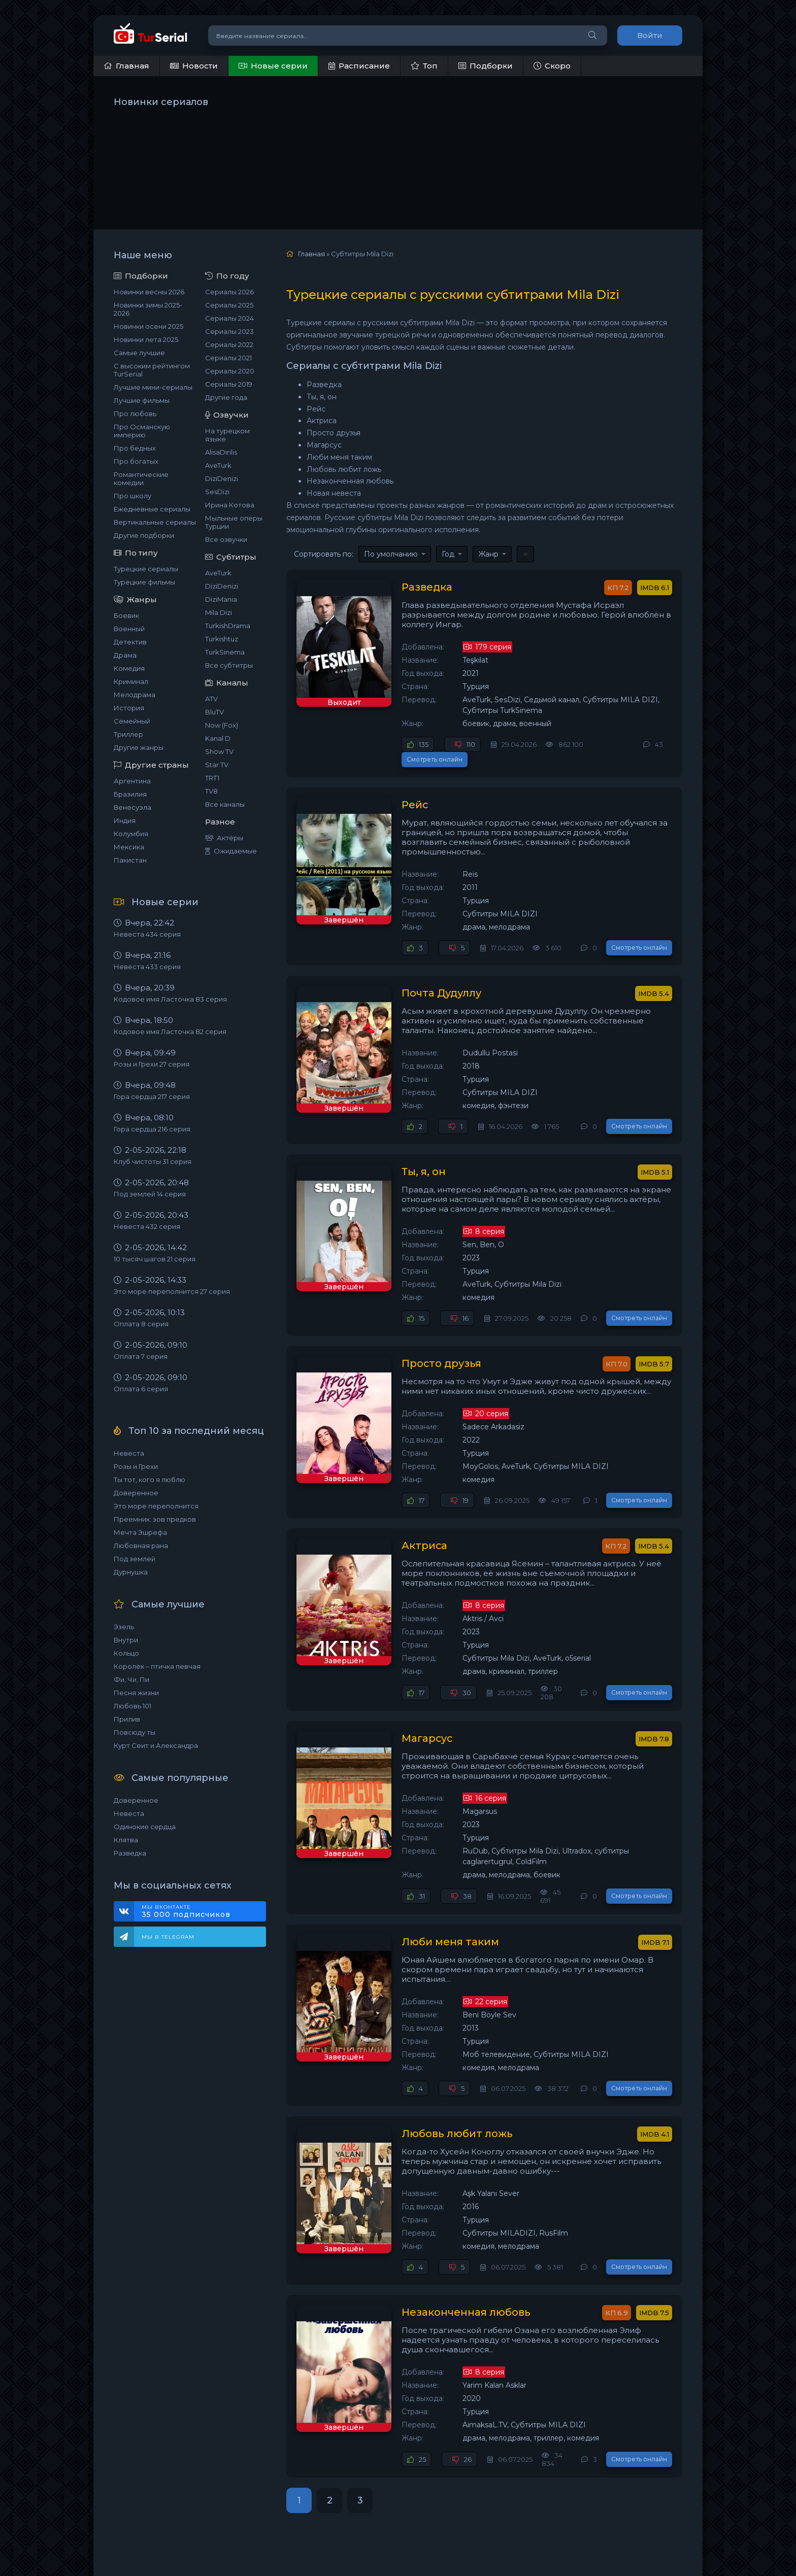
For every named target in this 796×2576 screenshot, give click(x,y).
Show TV (219, 751)
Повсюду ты (134, 1732)
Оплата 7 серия (141, 1356)
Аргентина (132, 781)
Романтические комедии (141, 478)
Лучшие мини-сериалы (153, 387)
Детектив (130, 642)
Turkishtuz (221, 639)
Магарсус (419, 1704)
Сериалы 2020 (229, 371)
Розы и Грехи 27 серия (151, 1064)
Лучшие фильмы (142, 400)
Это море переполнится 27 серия (172, 1291)
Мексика (129, 847)
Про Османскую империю (142, 431)
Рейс (406, 781)
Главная (126, 66)
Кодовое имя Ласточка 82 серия (170, 1031)
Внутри (126, 1640)
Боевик (126, 615)
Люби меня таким (441, 1907)
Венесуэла (132, 807)
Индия (125, 820)
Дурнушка (131, 1572)
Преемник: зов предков (155, 1519)
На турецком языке (227, 435)
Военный (129, 629)
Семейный (132, 721)
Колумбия (131, 834)
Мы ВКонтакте (199, 1911)
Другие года (226, 397)
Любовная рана (141, 1545)
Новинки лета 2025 (146, 339)
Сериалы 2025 (229, 305)
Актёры (224, 838)
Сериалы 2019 (228, 384)
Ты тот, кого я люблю (149, 1479)
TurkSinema (225, 652)
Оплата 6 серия (141, 1389)
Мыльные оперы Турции (233, 522)
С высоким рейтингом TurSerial (152, 370)
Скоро (552, 66)
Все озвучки (226, 539)
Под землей (134, 1559)
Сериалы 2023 (229, 331)
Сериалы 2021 (228, 358)
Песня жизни (136, 1693)
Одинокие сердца (145, 1827)
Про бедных (135, 448)
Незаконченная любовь (457, 2277)
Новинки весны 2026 (149, 292)
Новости (194, 66)
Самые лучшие (139, 353)
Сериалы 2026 (229, 292)
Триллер (128, 734)
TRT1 (212, 778)
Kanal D (217, 738)
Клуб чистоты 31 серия (152, 1161)
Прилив (127, 1719)
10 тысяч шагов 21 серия (154, 1259)
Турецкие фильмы (144, 582)
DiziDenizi (221, 478)
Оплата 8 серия (141, 1324)
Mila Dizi (218, 612)
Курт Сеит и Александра (156, 1745)
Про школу (132, 496)
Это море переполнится (156, 1506)
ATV (211, 699)
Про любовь (135, 413)
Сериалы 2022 (229, 344)
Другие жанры (138, 747)
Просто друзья (433, 1330)
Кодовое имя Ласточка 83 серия (170, 999)
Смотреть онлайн (639, 735)
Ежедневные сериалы (152, 509)
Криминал (131, 681)
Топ (424, 66)
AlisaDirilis (221, 452)
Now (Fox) (221, 725)
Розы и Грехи (136, 1466)
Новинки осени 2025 (148, 326)
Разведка (130, 1853)
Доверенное (136, 1493)
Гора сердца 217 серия (152, 1096)
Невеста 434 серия (147, 934)
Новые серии (273, 66)
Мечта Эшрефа (140, 1532)
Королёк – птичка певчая (157, 1666)
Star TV (216, 765)
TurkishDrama (227, 626)
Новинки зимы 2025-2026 (148, 309)
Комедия (129, 668)
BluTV (214, 712)
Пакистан (130, 860)
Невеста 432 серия (147, 1226)
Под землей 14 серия (150, 1194)
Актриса (416, 1512)
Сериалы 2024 (229, 318)
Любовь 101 (132, 1706)
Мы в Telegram (168, 1937)
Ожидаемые (231, 851)
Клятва (126, 1840)
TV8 (211, 791)
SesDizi (217, 492)
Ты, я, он (415, 1138)
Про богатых (136, 461)
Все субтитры (229, 665)
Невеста (129, 1453)
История (129, 708)
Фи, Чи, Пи (131, 1679)
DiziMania (221, 599)
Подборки (485, 66)
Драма (125, 655)
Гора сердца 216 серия (152, 1129)
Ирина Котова (229, 505)
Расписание (359, 66)
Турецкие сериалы (146, 569)
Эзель (124, 1627)
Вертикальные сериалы (155, 522)
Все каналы (225, 804)
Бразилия (130, 794)
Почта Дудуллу (433, 960)
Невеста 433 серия (147, 967)
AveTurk (218, 465)
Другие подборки (144, 535)
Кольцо (126, 1653)
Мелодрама (134, 695)
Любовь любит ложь (449, 2098)
